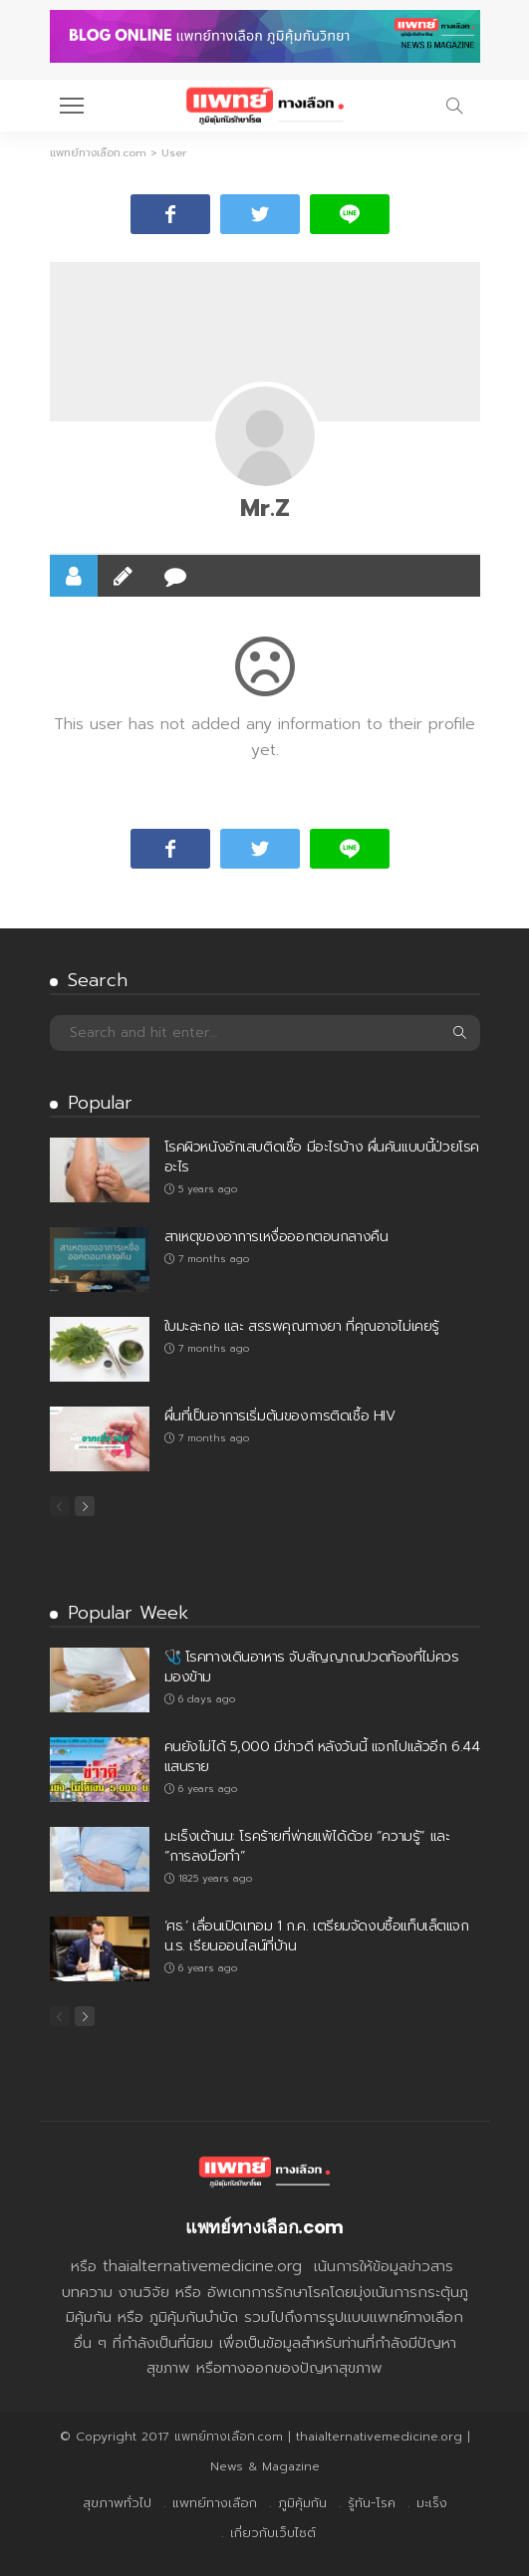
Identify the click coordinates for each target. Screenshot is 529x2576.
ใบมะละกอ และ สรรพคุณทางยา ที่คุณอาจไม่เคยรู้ (301, 1326)
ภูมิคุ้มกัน (302, 2502)
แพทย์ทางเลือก (214, 2502)
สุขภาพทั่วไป (117, 2502)
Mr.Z (265, 508)
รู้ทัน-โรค (372, 2502)
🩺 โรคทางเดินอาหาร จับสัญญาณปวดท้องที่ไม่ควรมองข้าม (311, 1667)
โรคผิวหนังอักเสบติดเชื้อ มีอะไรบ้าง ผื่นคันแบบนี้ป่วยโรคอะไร (321, 1157)
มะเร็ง (431, 2502)
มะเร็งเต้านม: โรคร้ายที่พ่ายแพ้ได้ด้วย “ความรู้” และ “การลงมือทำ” (307, 1846)
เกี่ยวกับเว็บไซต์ (273, 2532)
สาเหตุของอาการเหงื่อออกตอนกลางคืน (276, 1236)
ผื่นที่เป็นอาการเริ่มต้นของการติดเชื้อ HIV (280, 1416)
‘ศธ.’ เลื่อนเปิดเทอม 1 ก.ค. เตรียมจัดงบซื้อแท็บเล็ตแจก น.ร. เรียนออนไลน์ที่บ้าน (316, 1936)
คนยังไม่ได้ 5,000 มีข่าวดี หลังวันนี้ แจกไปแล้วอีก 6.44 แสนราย (322, 1756)
